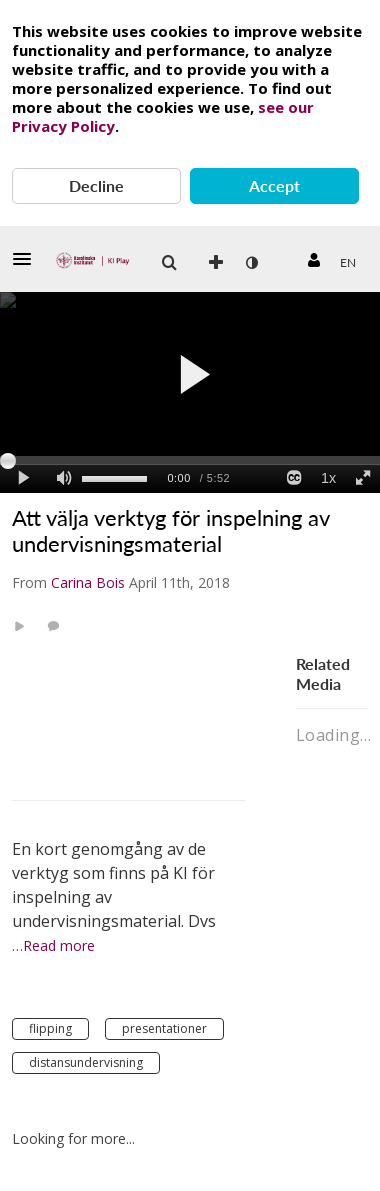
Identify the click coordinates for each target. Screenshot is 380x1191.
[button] (28, 259)
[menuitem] (347, 263)
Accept (274, 185)
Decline (96, 185)
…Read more (53, 945)
